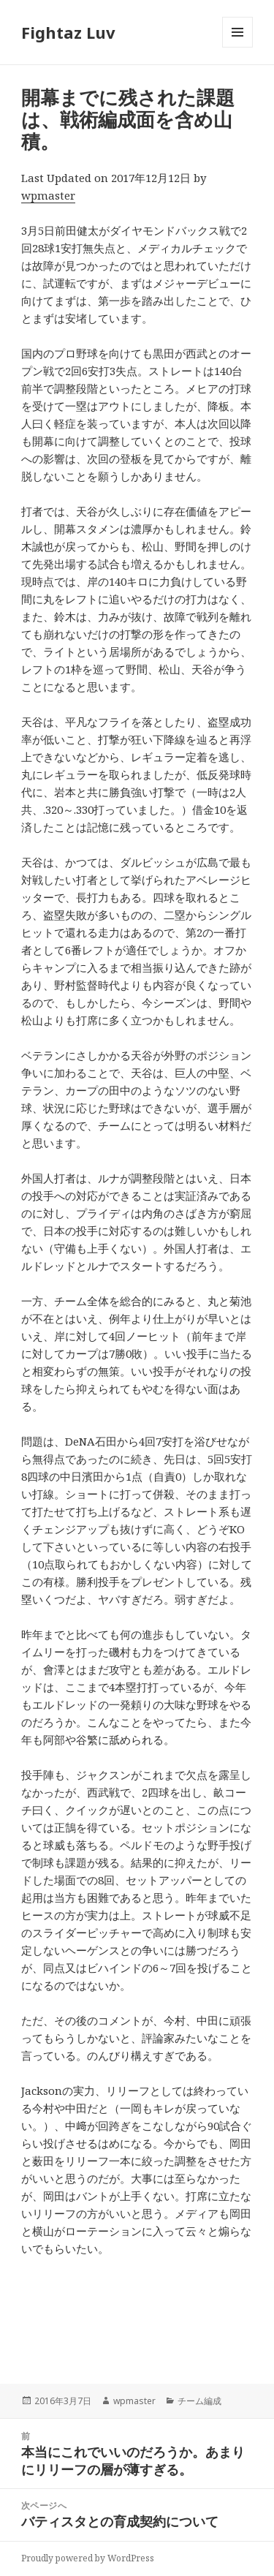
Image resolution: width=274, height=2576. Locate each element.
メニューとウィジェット (237, 47)
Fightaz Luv (68, 32)
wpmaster (48, 195)
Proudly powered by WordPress (87, 2558)
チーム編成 (199, 2401)
